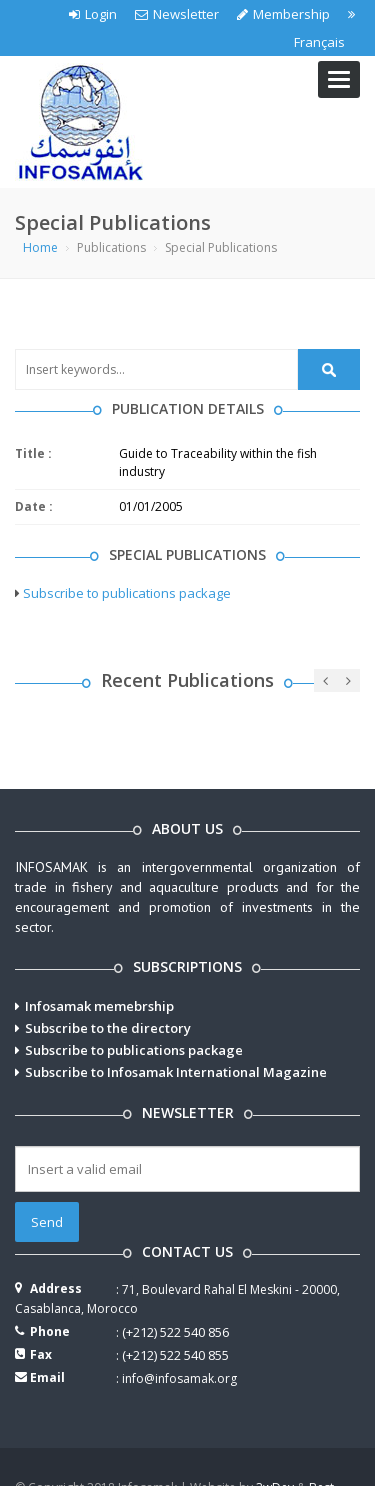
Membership (283, 14)
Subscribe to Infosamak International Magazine (176, 1072)
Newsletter (177, 14)
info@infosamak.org (179, 1378)
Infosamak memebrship (99, 1006)
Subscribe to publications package (127, 593)
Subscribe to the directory (108, 1028)
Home (40, 247)
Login (93, 14)
